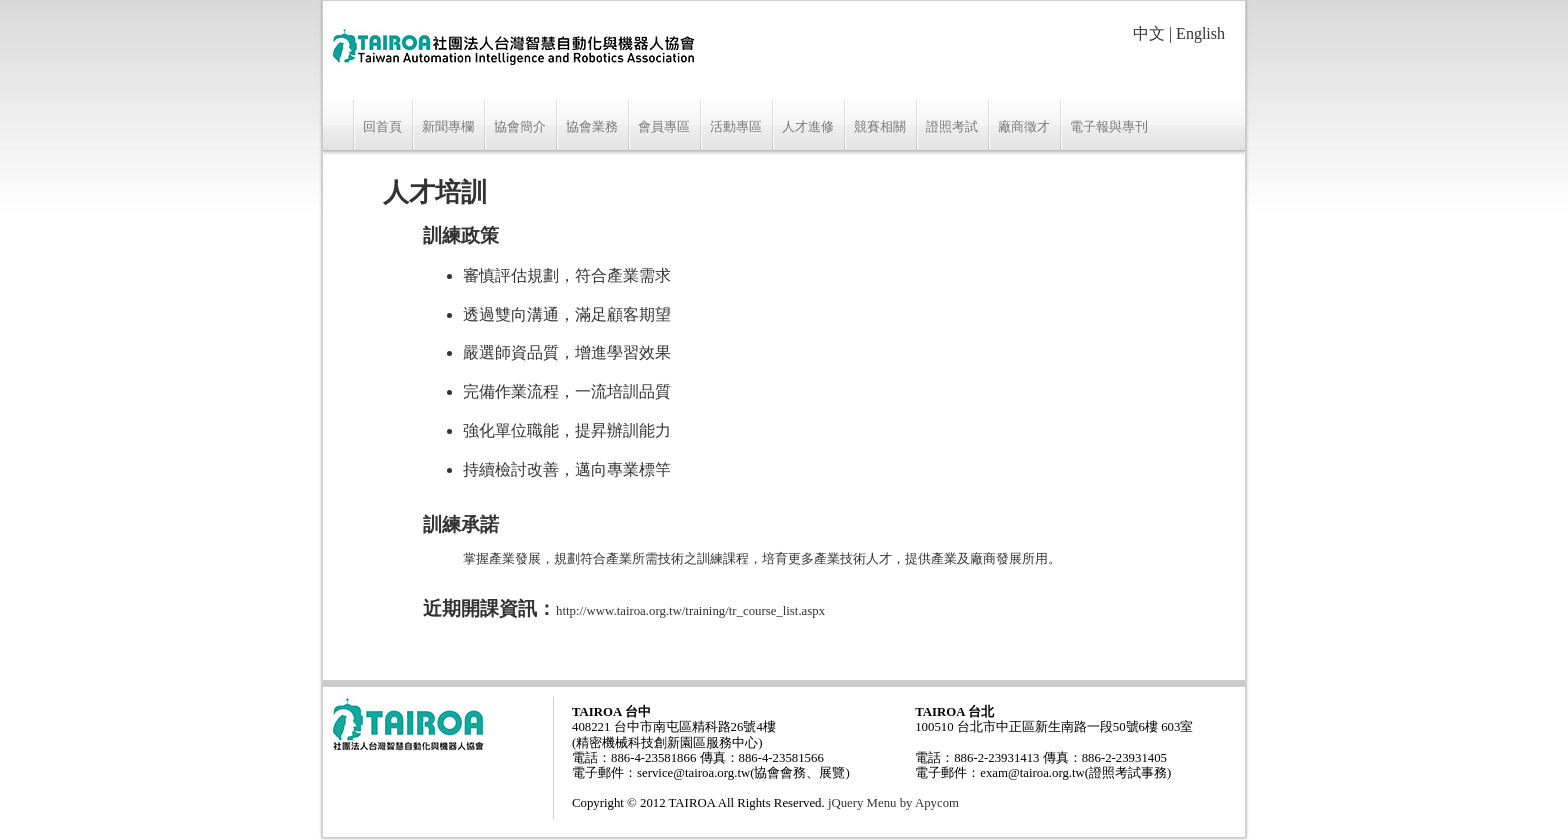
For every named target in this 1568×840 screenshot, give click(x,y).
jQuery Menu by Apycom (893, 803)
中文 (1149, 33)
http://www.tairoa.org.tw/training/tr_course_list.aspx (690, 611)
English (1200, 33)
